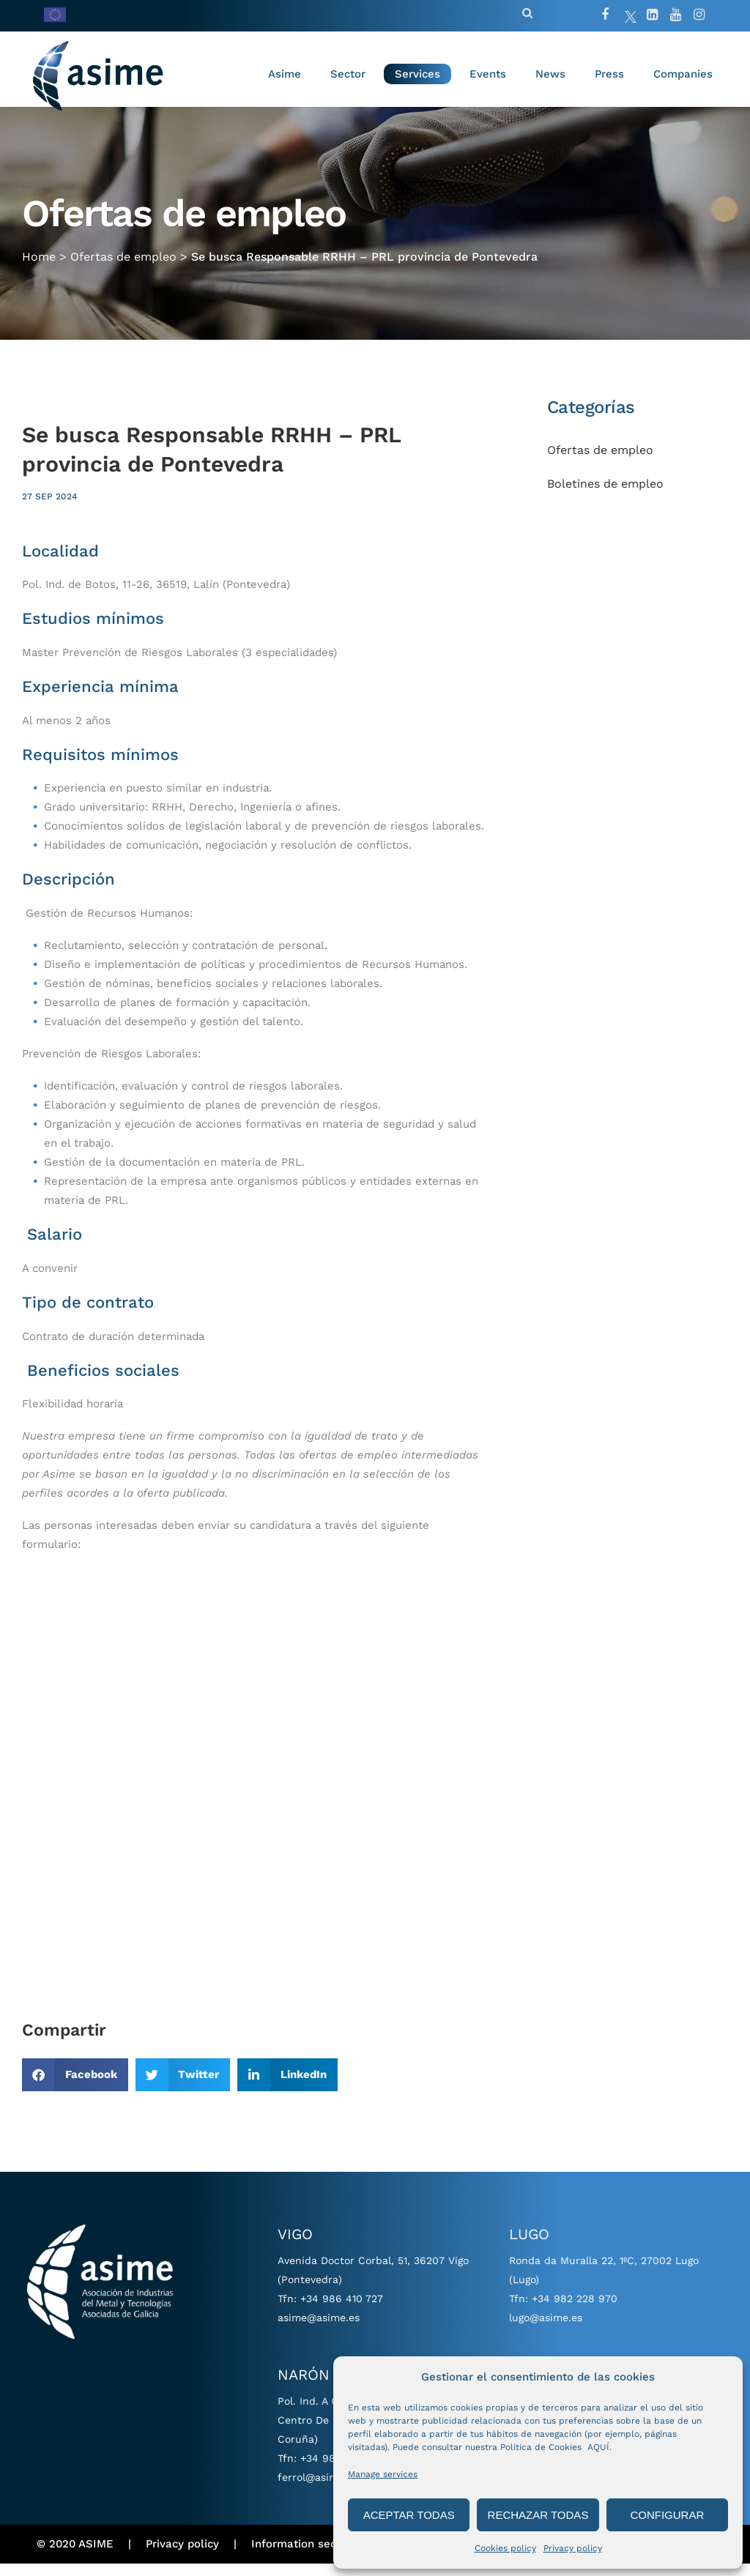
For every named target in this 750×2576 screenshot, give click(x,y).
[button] (75, 2087)
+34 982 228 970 (574, 2311)
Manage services (382, 2474)
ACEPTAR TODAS (409, 2515)
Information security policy (323, 2557)
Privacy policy (572, 2548)
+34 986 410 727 (341, 2311)
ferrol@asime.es (318, 2489)
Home (39, 269)
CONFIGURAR (667, 2515)
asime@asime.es (319, 2330)
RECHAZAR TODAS (538, 2515)
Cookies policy (505, 2548)
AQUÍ (598, 2447)
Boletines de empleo (605, 496)
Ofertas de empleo (123, 269)
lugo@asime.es (545, 2330)
